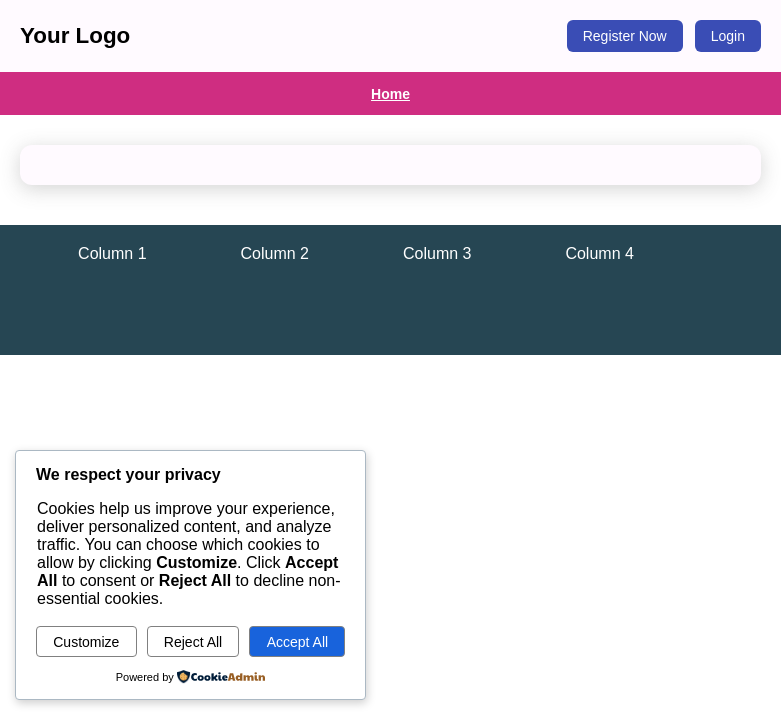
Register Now (625, 36)
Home (390, 94)
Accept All (297, 642)
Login (728, 36)
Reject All (193, 642)
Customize (86, 642)
